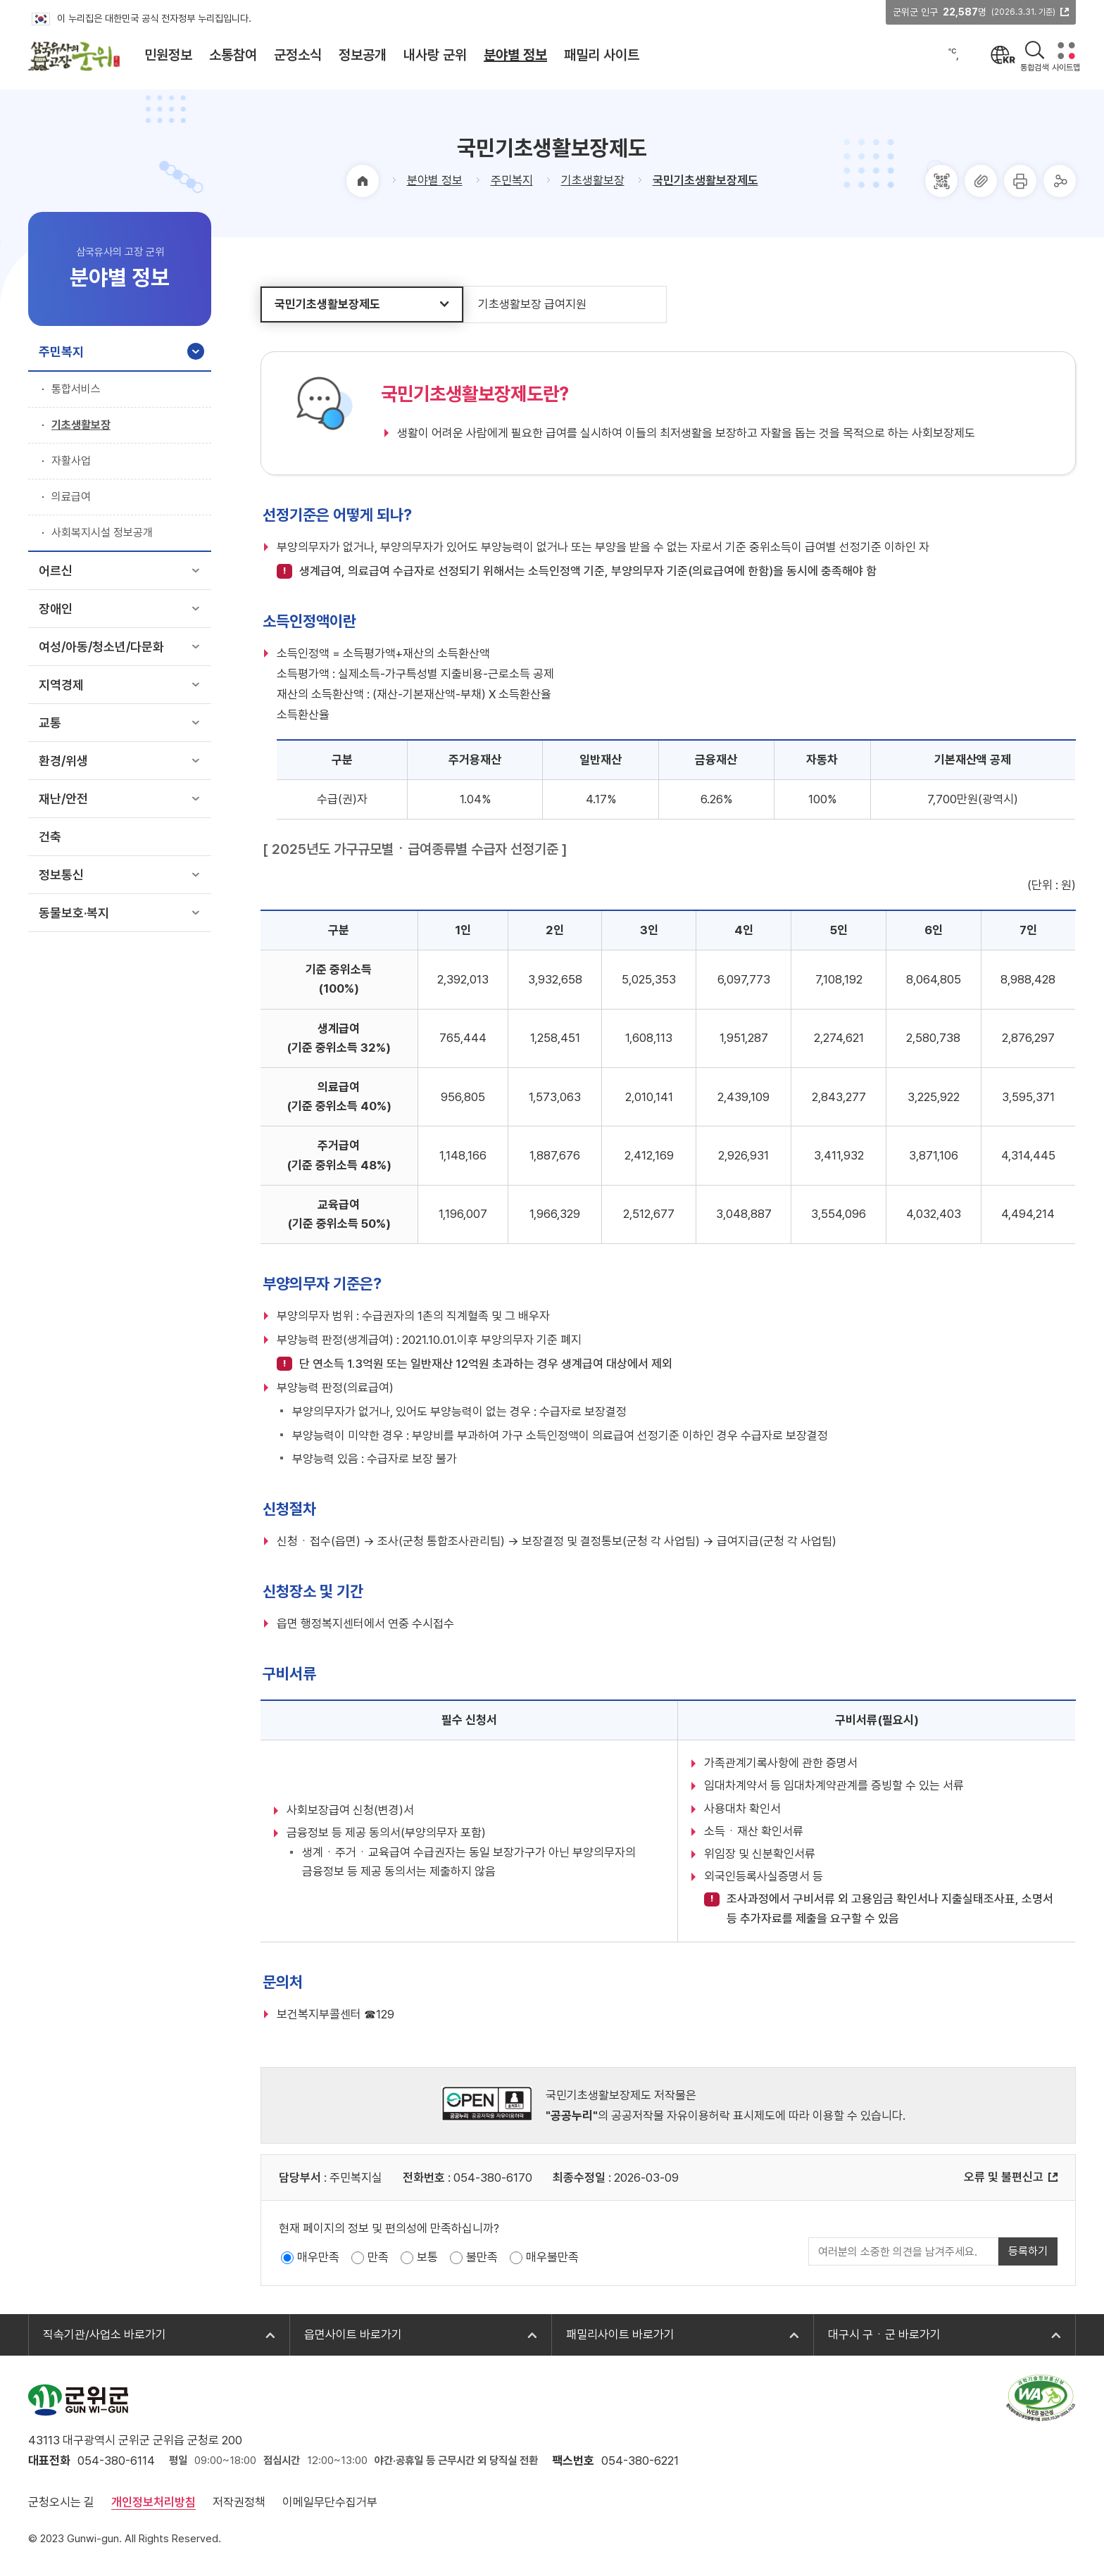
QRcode (941, 181)
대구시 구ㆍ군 (884, 2334)
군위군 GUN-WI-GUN (78, 2400)
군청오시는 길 (61, 2502)
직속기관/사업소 (104, 2334)
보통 (427, 2257)
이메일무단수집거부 (329, 2502)
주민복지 (512, 180)
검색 (1035, 51)
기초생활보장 (593, 180)
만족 (378, 2257)
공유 (1059, 181)
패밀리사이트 (620, 2334)
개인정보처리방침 (153, 2502)
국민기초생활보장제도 (705, 180)
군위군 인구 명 (974, 12)
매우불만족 (552, 2257)
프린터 (1020, 181)
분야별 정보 (435, 180)
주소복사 (981, 181)
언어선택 (1004, 55)
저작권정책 (239, 2502)
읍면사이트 (353, 2334)
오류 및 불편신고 (1003, 2177)
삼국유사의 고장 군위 (74, 56)
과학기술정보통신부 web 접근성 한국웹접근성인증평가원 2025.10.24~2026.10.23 (1040, 2397)
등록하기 (1028, 2251)
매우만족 (318, 2257)
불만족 (482, 2257)
